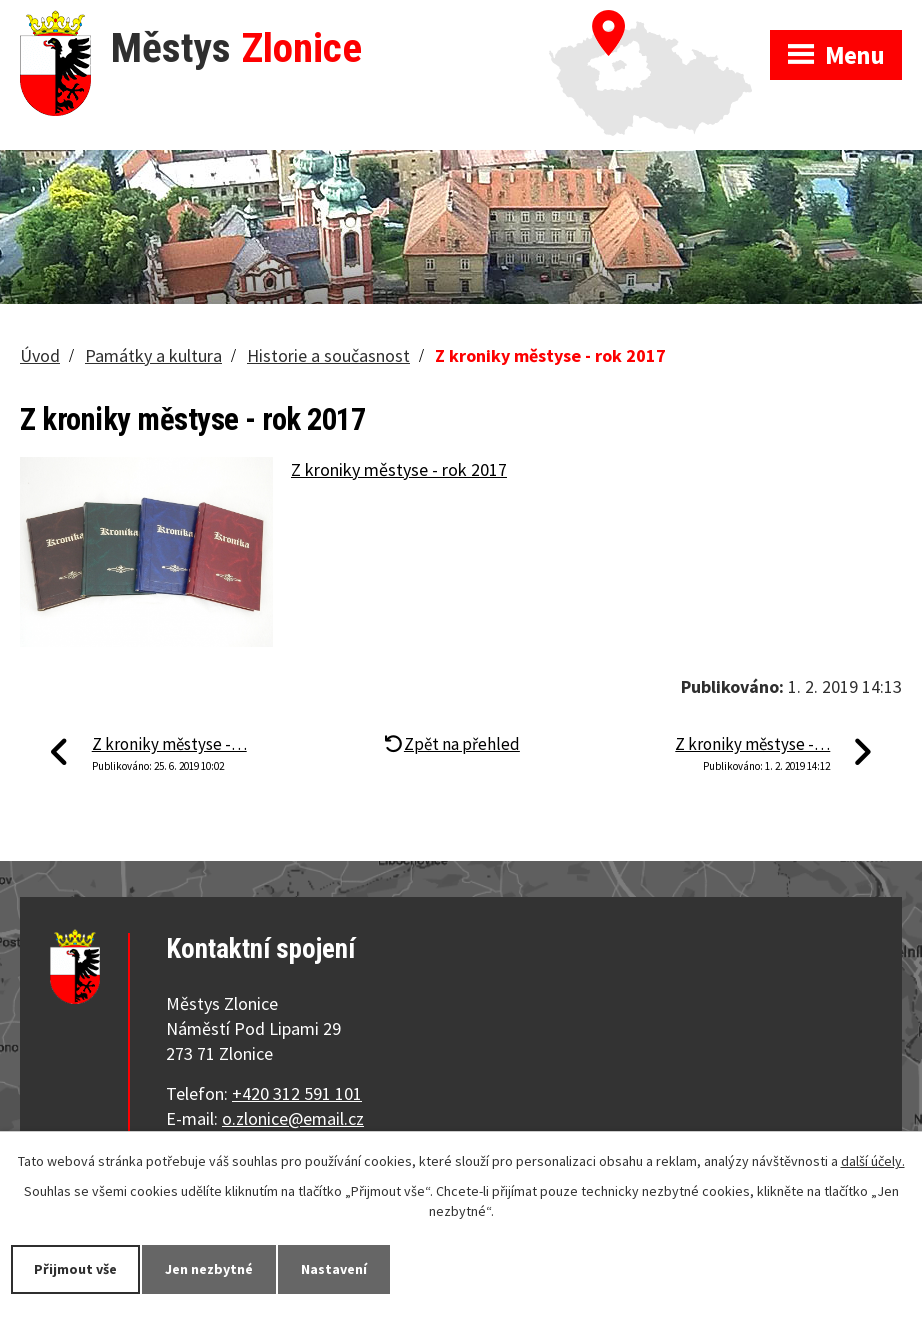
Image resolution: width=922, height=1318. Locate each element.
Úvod (40, 355)
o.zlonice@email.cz (293, 1118)
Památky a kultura (153, 355)
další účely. (873, 1161)
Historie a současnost (328, 355)
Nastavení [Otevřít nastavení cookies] (334, 1269)
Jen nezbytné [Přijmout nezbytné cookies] (209, 1269)
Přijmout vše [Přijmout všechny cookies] (75, 1269)
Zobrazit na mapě (659, 20)
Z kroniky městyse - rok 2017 (399, 469)
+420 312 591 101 (297, 1093)
